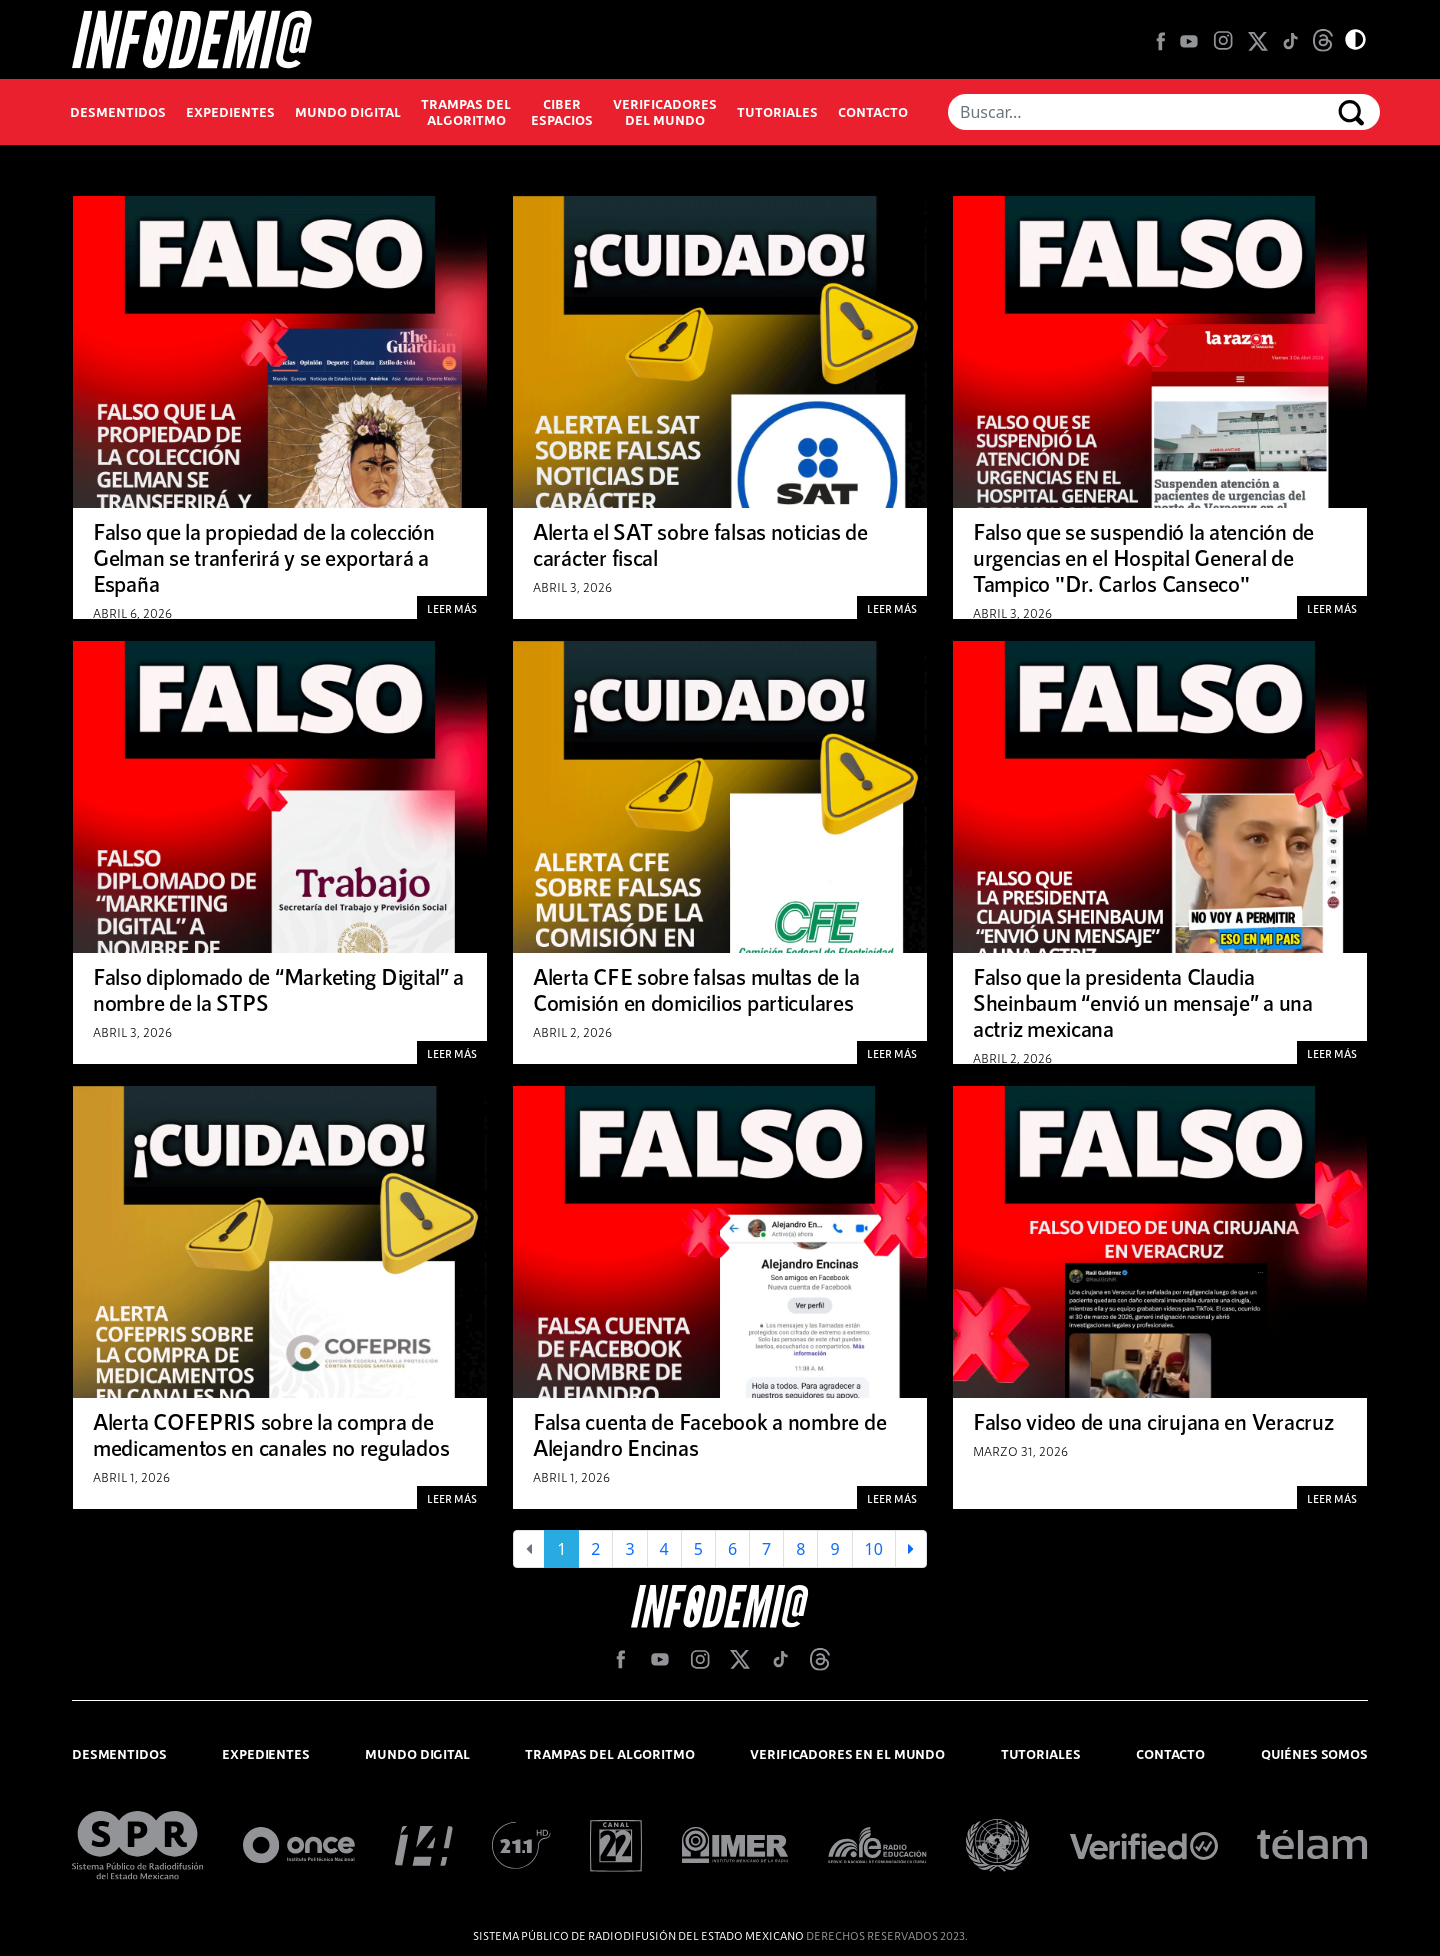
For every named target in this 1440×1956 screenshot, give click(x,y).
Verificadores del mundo (665, 112)
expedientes (266, 1754)
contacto (1170, 1754)
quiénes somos (1314, 1754)
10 (874, 1549)
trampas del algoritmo (609, 1754)
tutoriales (1041, 1754)
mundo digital (417, 1754)
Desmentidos (118, 112)
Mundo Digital (348, 112)
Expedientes (230, 112)
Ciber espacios (562, 112)
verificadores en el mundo (847, 1754)
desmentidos (119, 1754)
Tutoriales (777, 112)
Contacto (873, 112)
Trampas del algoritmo (466, 112)
